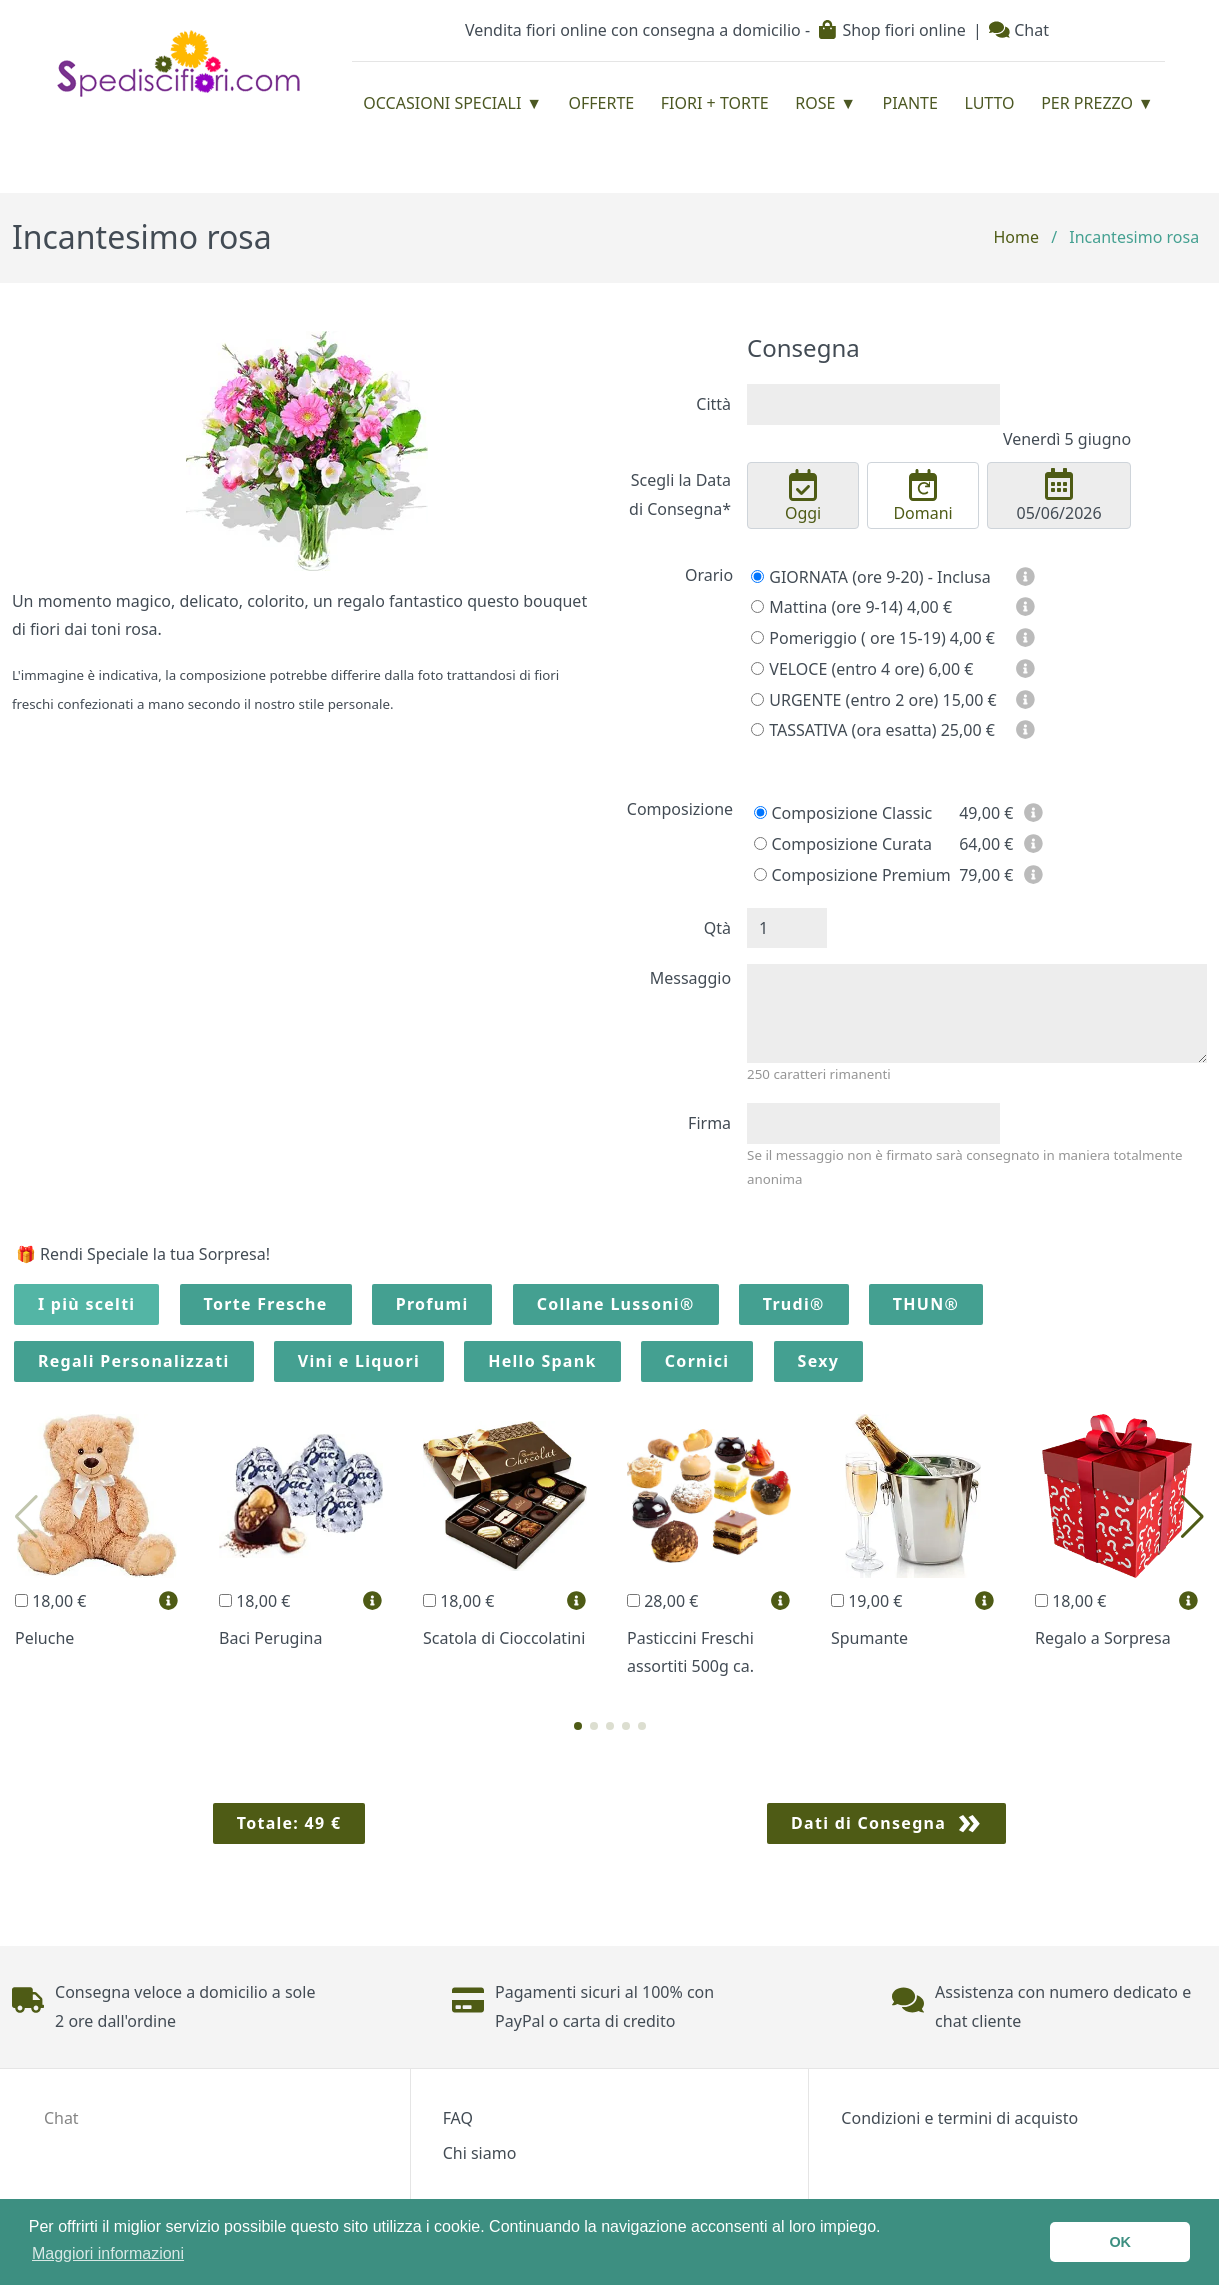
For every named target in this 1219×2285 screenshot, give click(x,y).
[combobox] (873, 404)
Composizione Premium (852, 875)
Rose (815, 103)
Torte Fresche (266, 1304)
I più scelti (87, 1304)
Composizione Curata (843, 844)
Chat (1019, 30)
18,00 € (50, 1601)
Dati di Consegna (868, 1823)
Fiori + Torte (715, 103)
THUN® (926, 1304)
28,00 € (662, 1601)
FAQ (458, 2118)
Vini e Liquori (359, 1361)
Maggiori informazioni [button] (108, 2253)
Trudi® (794, 1304)
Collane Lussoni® (616, 1304)
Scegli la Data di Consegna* (680, 494)
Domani (923, 497)
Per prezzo (1087, 103)
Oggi (803, 497)
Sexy (819, 1361)
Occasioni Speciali (442, 103)
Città (713, 404)
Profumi (432, 1304)
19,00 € (866, 1601)
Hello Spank (542, 1361)
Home (1016, 237)
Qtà (717, 928)
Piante (910, 103)
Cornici (697, 1361)
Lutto (989, 103)
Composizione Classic (843, 813)
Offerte (602, 103)
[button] (578, 1726)
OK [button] (1120, 2242)
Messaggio (690, 978)
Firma (709, 1123)
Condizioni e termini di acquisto (959, 2118)
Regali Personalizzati (134, 1361)
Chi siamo (480, 2153)
